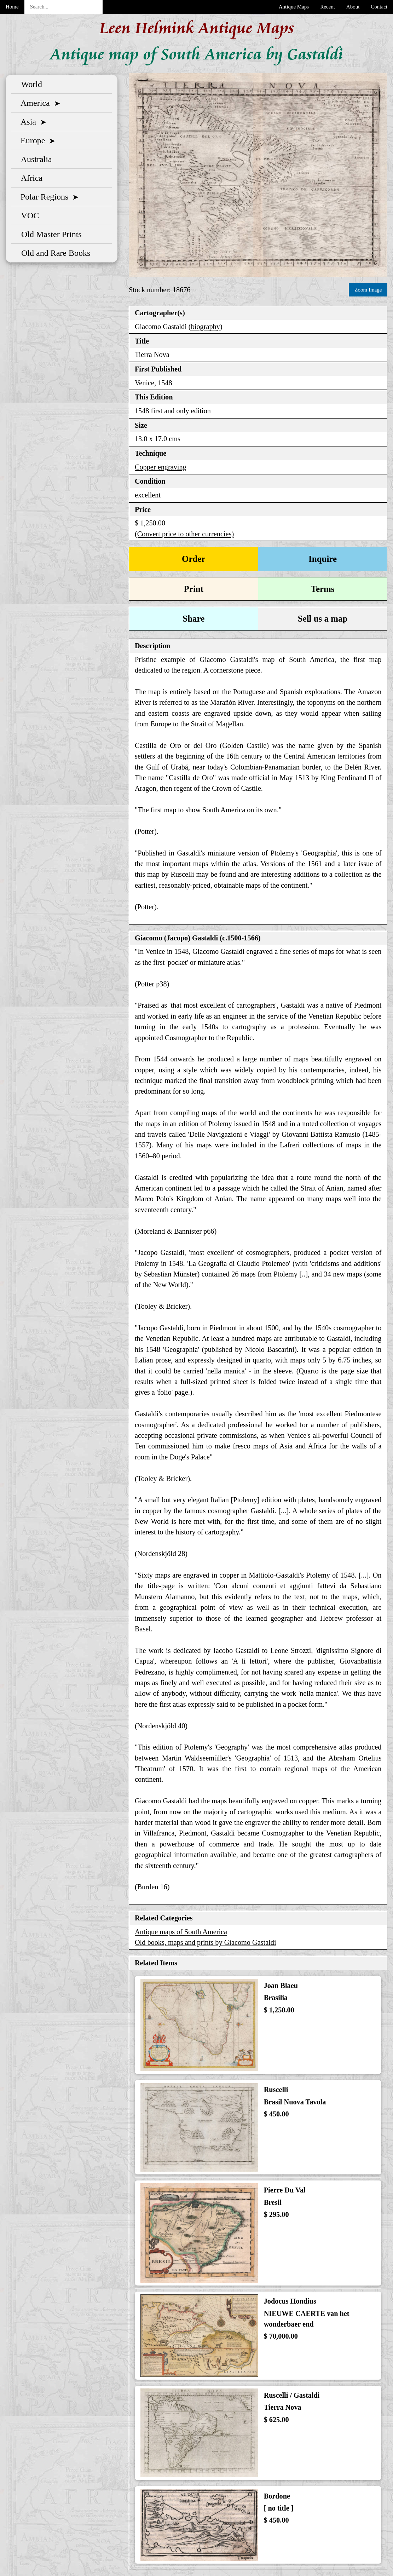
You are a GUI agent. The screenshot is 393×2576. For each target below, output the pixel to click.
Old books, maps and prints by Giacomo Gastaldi (205, 1942)
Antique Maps (294, 7)
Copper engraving (160, 467)
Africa (29, 178)
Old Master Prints (49, 234)
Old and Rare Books (53, 253)
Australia (34, 159)
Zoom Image (368, 290)
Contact (379, 7)
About (353, 7)
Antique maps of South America (181, 1932)
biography (205, 326)
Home (12, 7)
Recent (327, 7)
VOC (28, 215)
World (29, 84)
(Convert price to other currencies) (184, 534)
